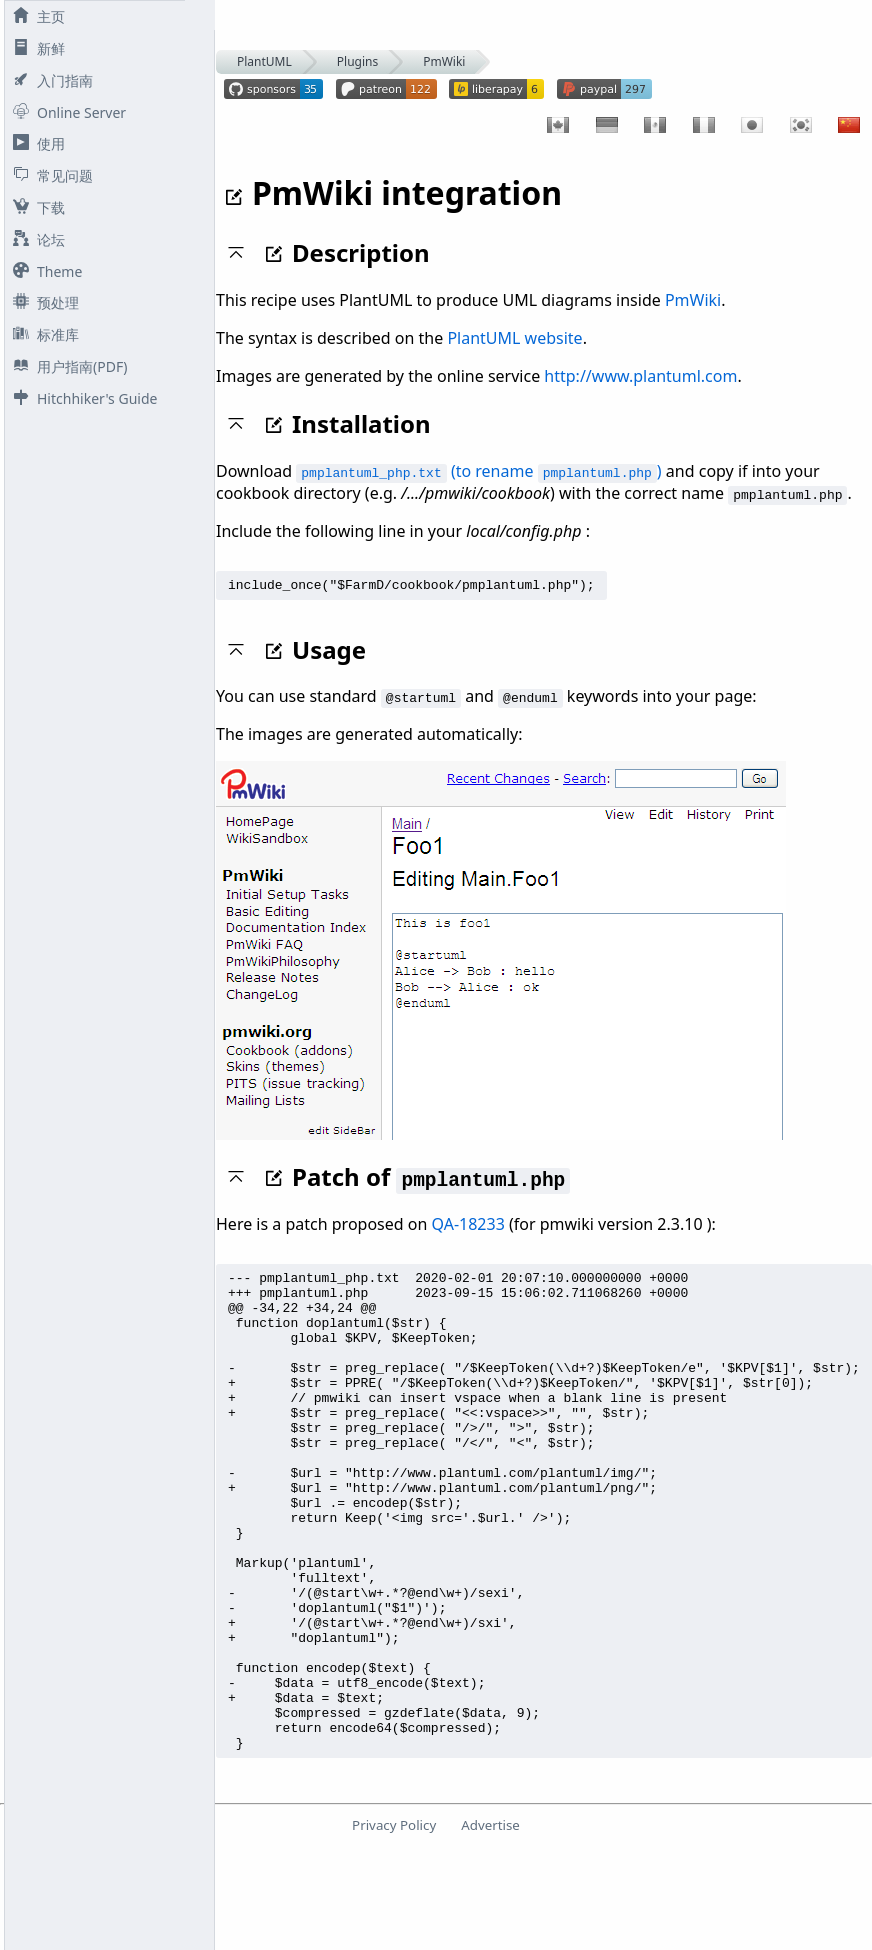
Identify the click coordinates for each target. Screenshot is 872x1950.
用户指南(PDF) (66, 366)
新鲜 (35, 48)
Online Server (65, 112)
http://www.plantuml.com (640, 376)
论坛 (35, 239)
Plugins (357, 61)
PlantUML (264, 61)
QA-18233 (468, 1227)
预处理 (42, 302)
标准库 (42, 334)
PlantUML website (514, 338)
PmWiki (444, 61)
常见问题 (49, 175)
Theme (43, 271)
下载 (35, 207)
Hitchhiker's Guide (81, 398)
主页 (35, 16)
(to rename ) (478, 471)
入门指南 (49, 80)
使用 (35, 143)
